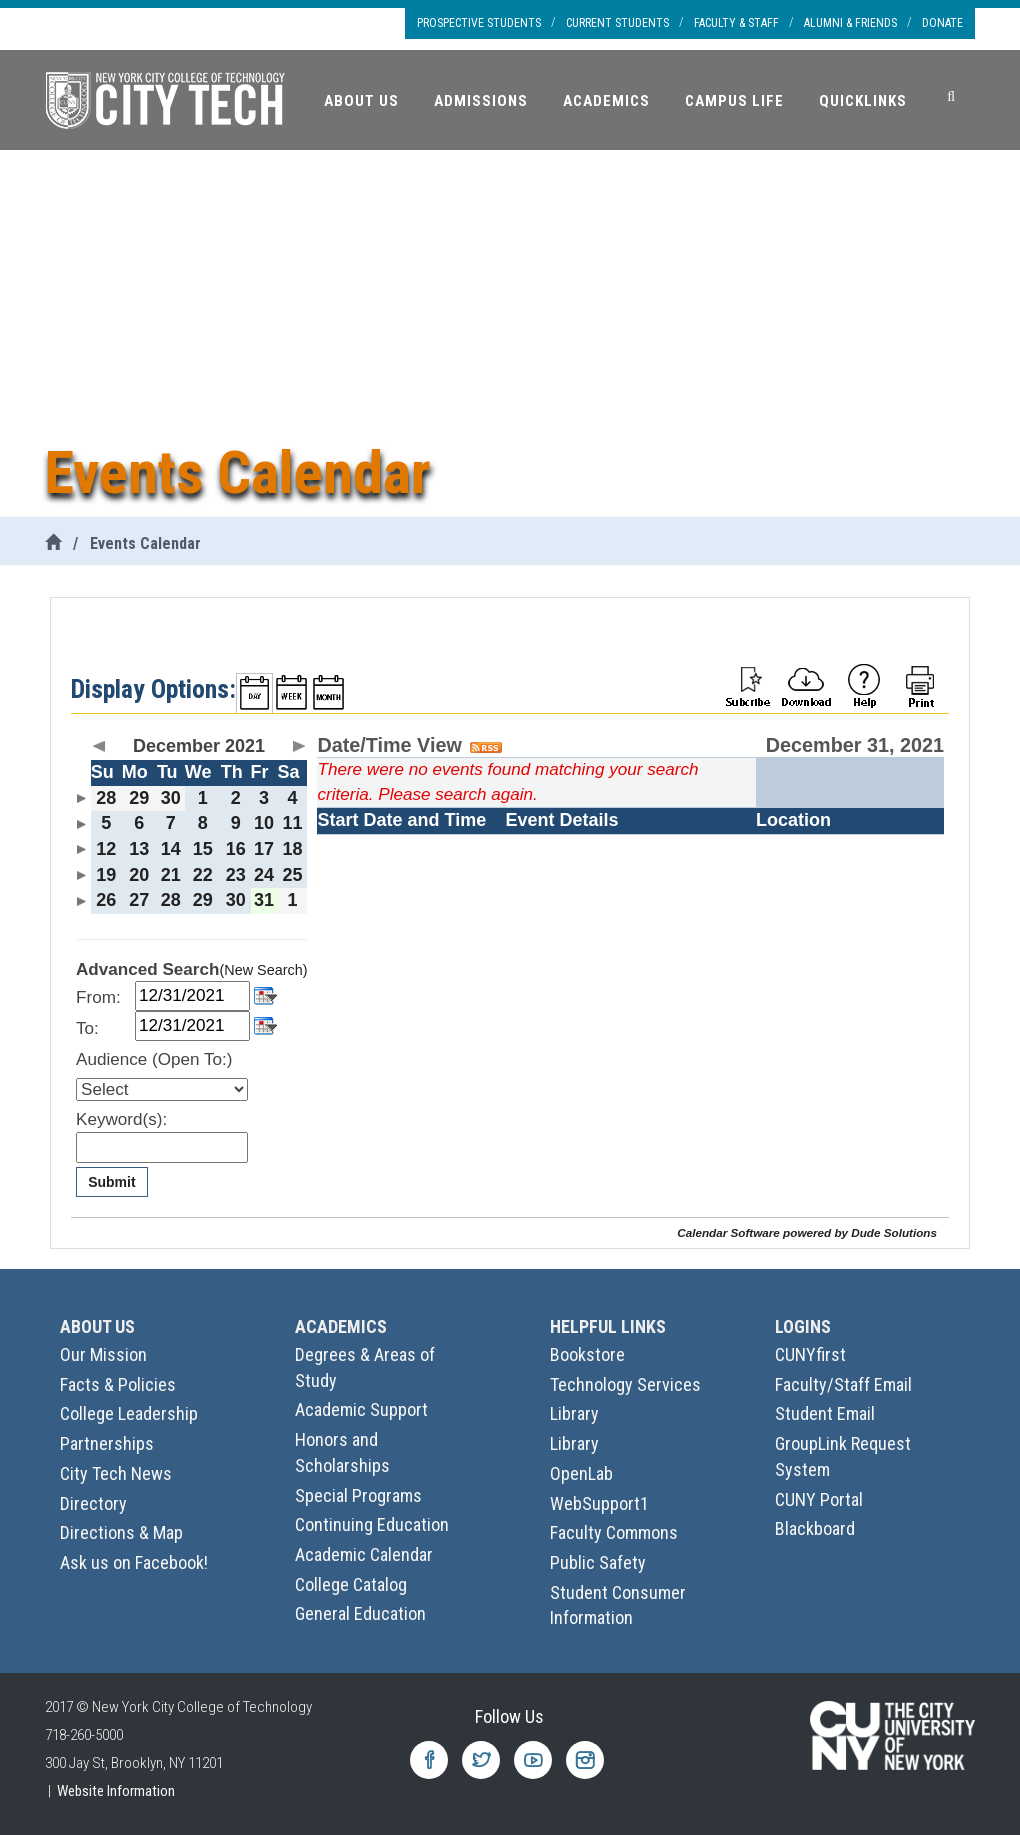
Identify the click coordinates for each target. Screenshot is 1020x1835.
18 (292, 849)
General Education (360, 1613)
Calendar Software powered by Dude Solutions (807, 1232)
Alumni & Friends (850, 23)
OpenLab (581, 1473)
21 (171, 875)
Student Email (825, 1413)
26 (106, 900)
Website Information (116, 1791)
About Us (361, 101)
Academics (606, 101)
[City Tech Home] (53, 543)
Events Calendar (145, 543)
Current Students (617, 23)
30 (171, 798)
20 (139, 875)
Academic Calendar (364, 1554)
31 (264, 900)
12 (106, 849)
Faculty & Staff (736, 23)
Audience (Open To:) (154, 1059)
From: (98, 997)
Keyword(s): (121, 1119)
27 (139, 900)
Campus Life (734, 101)
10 (264, 823)
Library (574, 1413)
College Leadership (129, 1413)
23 (236, 875)
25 (292, 875)
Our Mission (103, 1354)
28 (106, 798)
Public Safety (598, 1562)
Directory (93, 1503)
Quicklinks (863, 101)
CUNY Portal (819, 1499)
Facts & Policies (118, 1384)
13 (139, 849)
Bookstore (587, 1354)
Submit (111, 1182)
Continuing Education (372, 1524)
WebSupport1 (599, 1503)
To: (87, 1028)
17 (264, 849)
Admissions (481, 101)
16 (236, 849)
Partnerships (107, 1443)
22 (203, 875)
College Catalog (351, 1584)
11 (292, 823)
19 (106, 875)
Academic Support (361, 1409)
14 (171, 849)
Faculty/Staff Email (843, 1384)
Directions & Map (121, 1532)
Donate (942, 23)
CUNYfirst (810, 1354)
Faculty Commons (614, 1532)
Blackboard (815, 1528)
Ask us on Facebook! (134, 1562)
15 (203, 849)
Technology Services (625, 1384)
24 (264, 875)
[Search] (951, 97)
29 (139, 798)
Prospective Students (479, 23)
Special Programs (358, 1495)
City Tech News (116, 1473)
